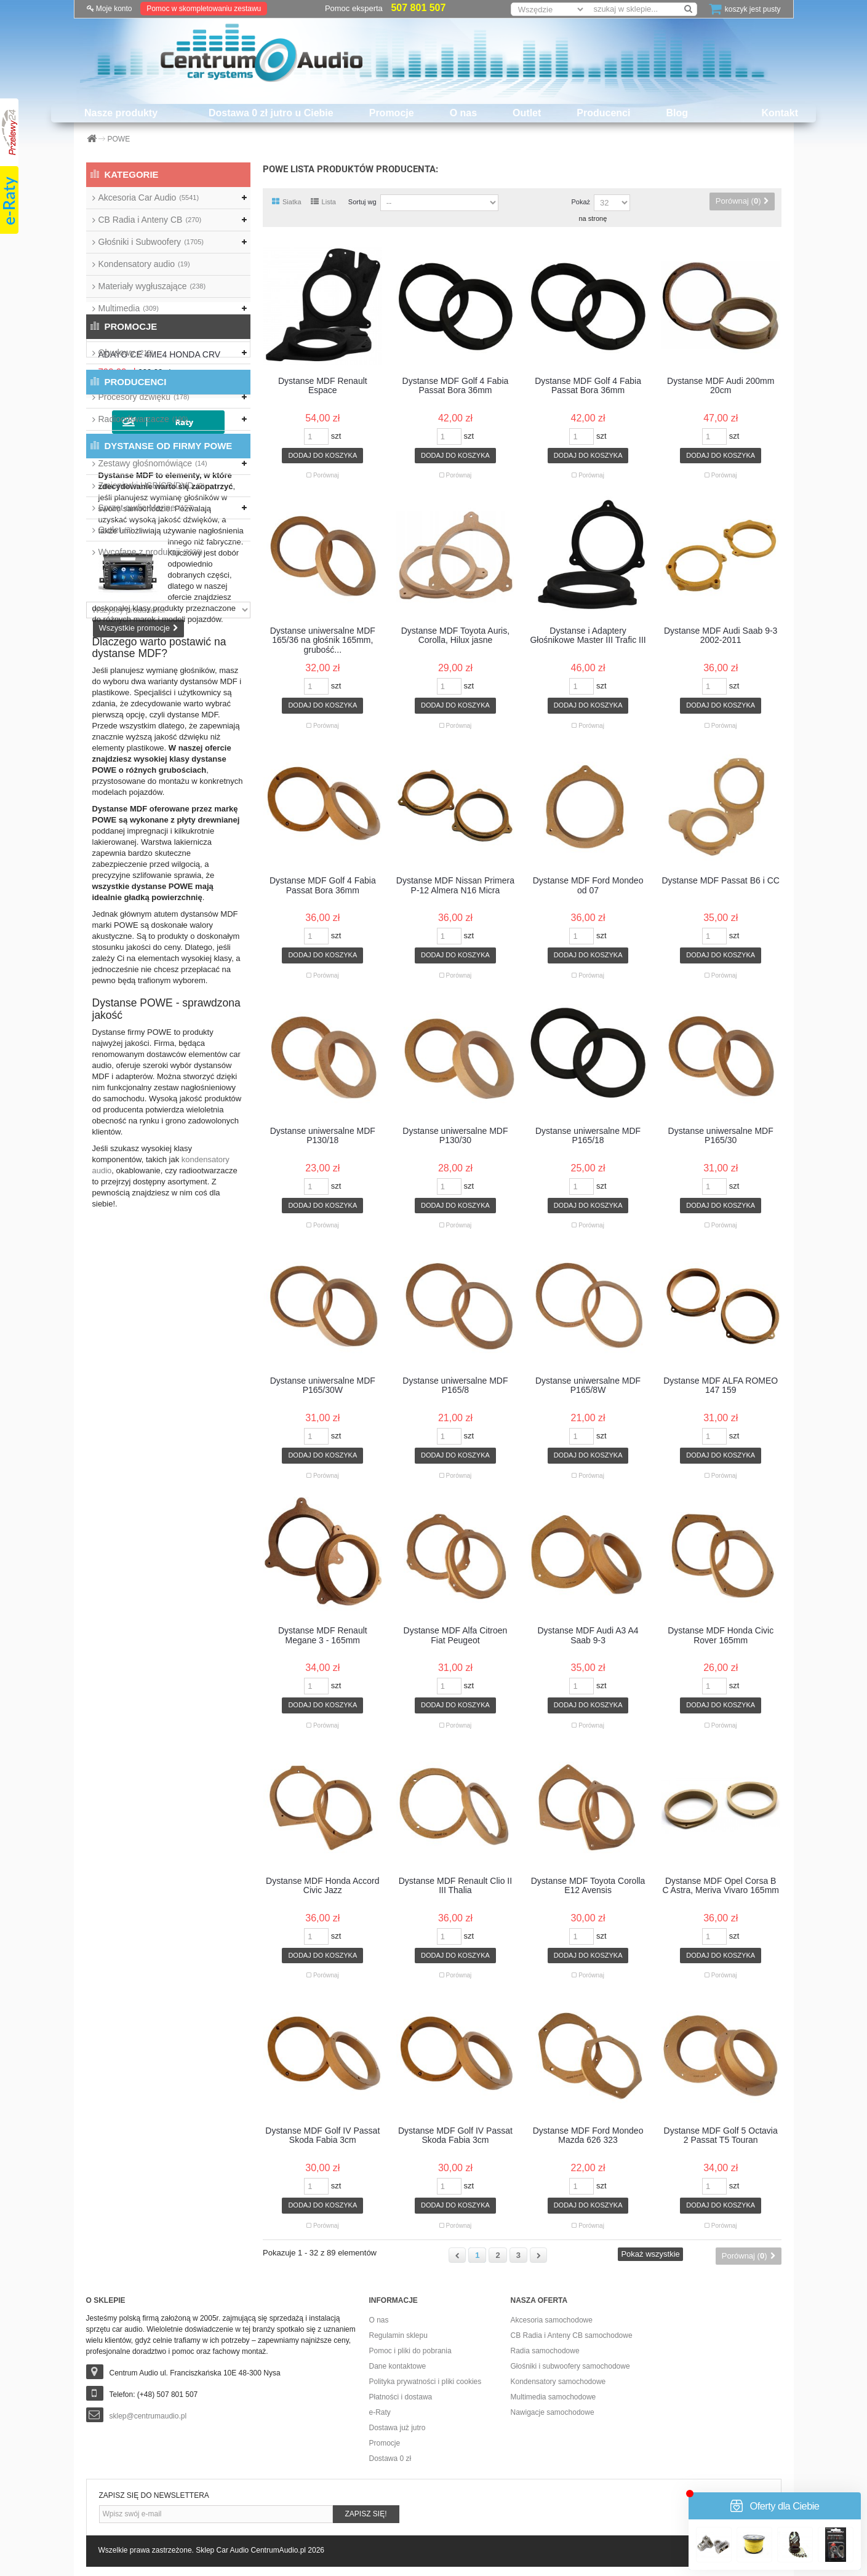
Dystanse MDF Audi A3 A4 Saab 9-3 (587, 1635)
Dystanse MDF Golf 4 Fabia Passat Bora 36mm (455, 386)
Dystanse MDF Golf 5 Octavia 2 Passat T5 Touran (721, 2135)
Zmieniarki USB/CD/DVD (151, 485)
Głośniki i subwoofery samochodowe (570, 2366)
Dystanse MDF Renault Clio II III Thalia (455, 1885)
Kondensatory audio (144, 264)
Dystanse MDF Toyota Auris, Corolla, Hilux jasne (455, 635)
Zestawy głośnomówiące (152, 463)
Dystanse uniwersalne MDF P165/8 (455, 1385)
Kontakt (779, 113)
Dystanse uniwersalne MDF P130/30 (455, 1136)
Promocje (391, 113)
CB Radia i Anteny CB (150, 220)
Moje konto (109, 8)
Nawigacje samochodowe (552, 2412)
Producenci (603, 113)
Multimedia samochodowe (553, 2397)
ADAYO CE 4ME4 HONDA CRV (196, 620)
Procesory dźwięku (144, 397)
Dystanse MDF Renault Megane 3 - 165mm (322, 1635)
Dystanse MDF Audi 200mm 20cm (720, 386)
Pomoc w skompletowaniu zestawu (203, 8)
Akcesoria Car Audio (148, 197)
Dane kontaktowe (397, 2366)
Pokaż (580, 201)
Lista (323, 201)
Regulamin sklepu (398, 2335)
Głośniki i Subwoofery (151, 242)
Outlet (527, 113)
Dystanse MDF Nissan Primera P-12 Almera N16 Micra (455, 885)
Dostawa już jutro (397, 2427)
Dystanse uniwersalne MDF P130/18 (322, 1136)
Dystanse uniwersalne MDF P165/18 (588, 1136)
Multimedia (128, 308)
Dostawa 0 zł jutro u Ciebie (271, 113)
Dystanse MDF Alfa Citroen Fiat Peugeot (456, 1635)
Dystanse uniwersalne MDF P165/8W (588, 1385)
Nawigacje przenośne (145, 330)
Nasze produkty (121, 113)
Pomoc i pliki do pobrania (410, 2351)
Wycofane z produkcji (150, 552)
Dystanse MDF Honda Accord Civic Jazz (322, 1885)
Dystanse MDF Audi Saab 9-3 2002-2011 (720, 635)
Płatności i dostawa (401, 2397)
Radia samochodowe (545, 2351)
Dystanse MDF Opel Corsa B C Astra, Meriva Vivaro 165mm (720, 1885)
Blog (677, 113)
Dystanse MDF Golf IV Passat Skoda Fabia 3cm (322, 2135)
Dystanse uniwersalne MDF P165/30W (322, 1385)
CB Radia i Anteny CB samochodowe (572, 2335)
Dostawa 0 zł (390, 2458)
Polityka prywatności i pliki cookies (425, 2381)
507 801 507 (418, 7)
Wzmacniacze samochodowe (163, 441)
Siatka (287, 201)
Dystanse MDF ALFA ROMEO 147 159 (720, 1385)
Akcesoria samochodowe (552, 2320)
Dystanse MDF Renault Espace (322, 386)
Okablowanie (132, 375)
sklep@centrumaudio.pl (148, 2416)
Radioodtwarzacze (143, 419)
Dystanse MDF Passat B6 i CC (720, 880)
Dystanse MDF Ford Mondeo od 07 (588, 885)
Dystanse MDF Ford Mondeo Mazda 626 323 (588, 2135)
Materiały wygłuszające (152, 286)
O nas (463, 113)
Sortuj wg (362, 201)
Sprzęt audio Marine (146, 507)
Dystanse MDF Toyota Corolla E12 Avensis (588, 1885)
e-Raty (380, 2412)
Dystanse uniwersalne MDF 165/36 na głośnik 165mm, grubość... (322, 640)
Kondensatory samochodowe (558, 2381)
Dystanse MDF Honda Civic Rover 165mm (720, 1635)
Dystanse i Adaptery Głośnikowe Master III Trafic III (587, 635)
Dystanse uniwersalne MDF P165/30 (720, 1136)
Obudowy (126, 352)
